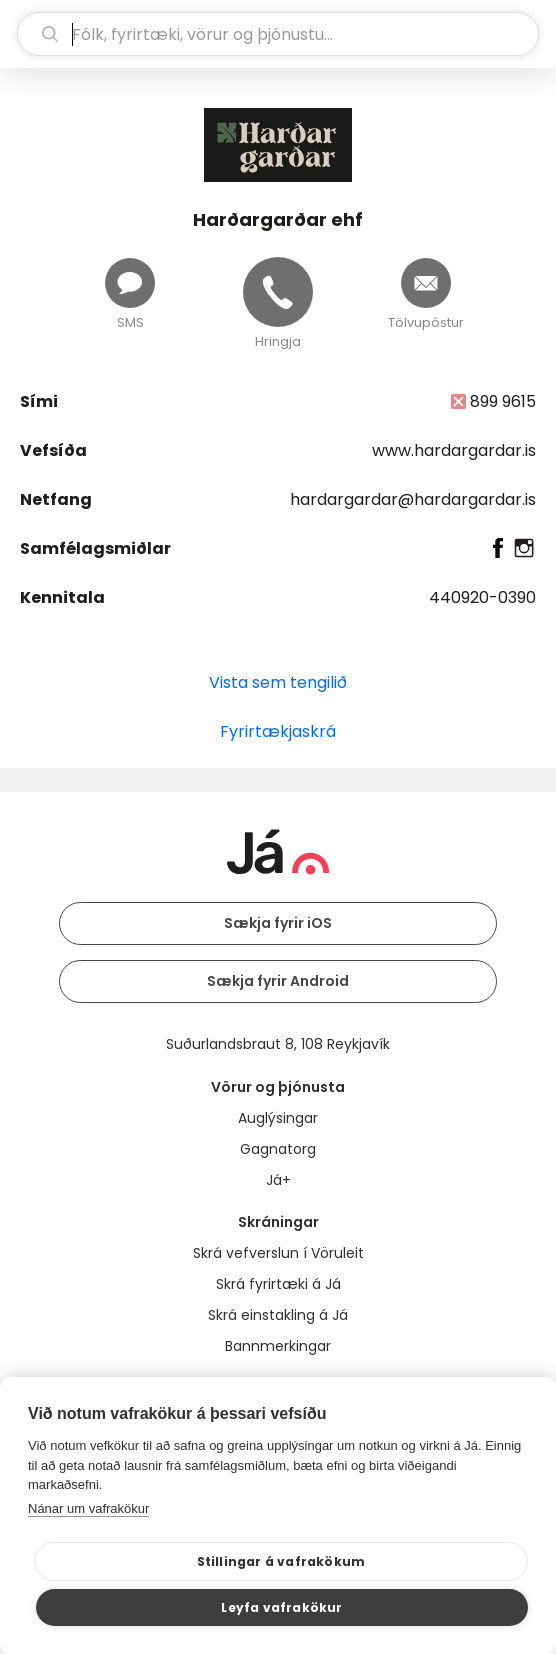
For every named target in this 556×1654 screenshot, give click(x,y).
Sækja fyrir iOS (278, 923)
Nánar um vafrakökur (88, 1508)
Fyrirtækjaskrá (278, 731)
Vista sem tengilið (278, 682)
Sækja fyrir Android (278, 981)
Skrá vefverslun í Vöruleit (278, 1253)
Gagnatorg (278, 1149)
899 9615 (503, 401)
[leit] (278, 34)
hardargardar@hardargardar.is (413, 499)
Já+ (278, 1180)
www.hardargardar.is (454, 450)
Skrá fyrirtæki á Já (278, 1284)
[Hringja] (278, 292)
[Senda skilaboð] (130, 283)
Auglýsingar (278, 1118)
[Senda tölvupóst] (426, 283)
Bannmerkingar (278, 1346)
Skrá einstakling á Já (278, 1315)
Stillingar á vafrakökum (281, 1561)
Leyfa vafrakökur (281, 1607)
